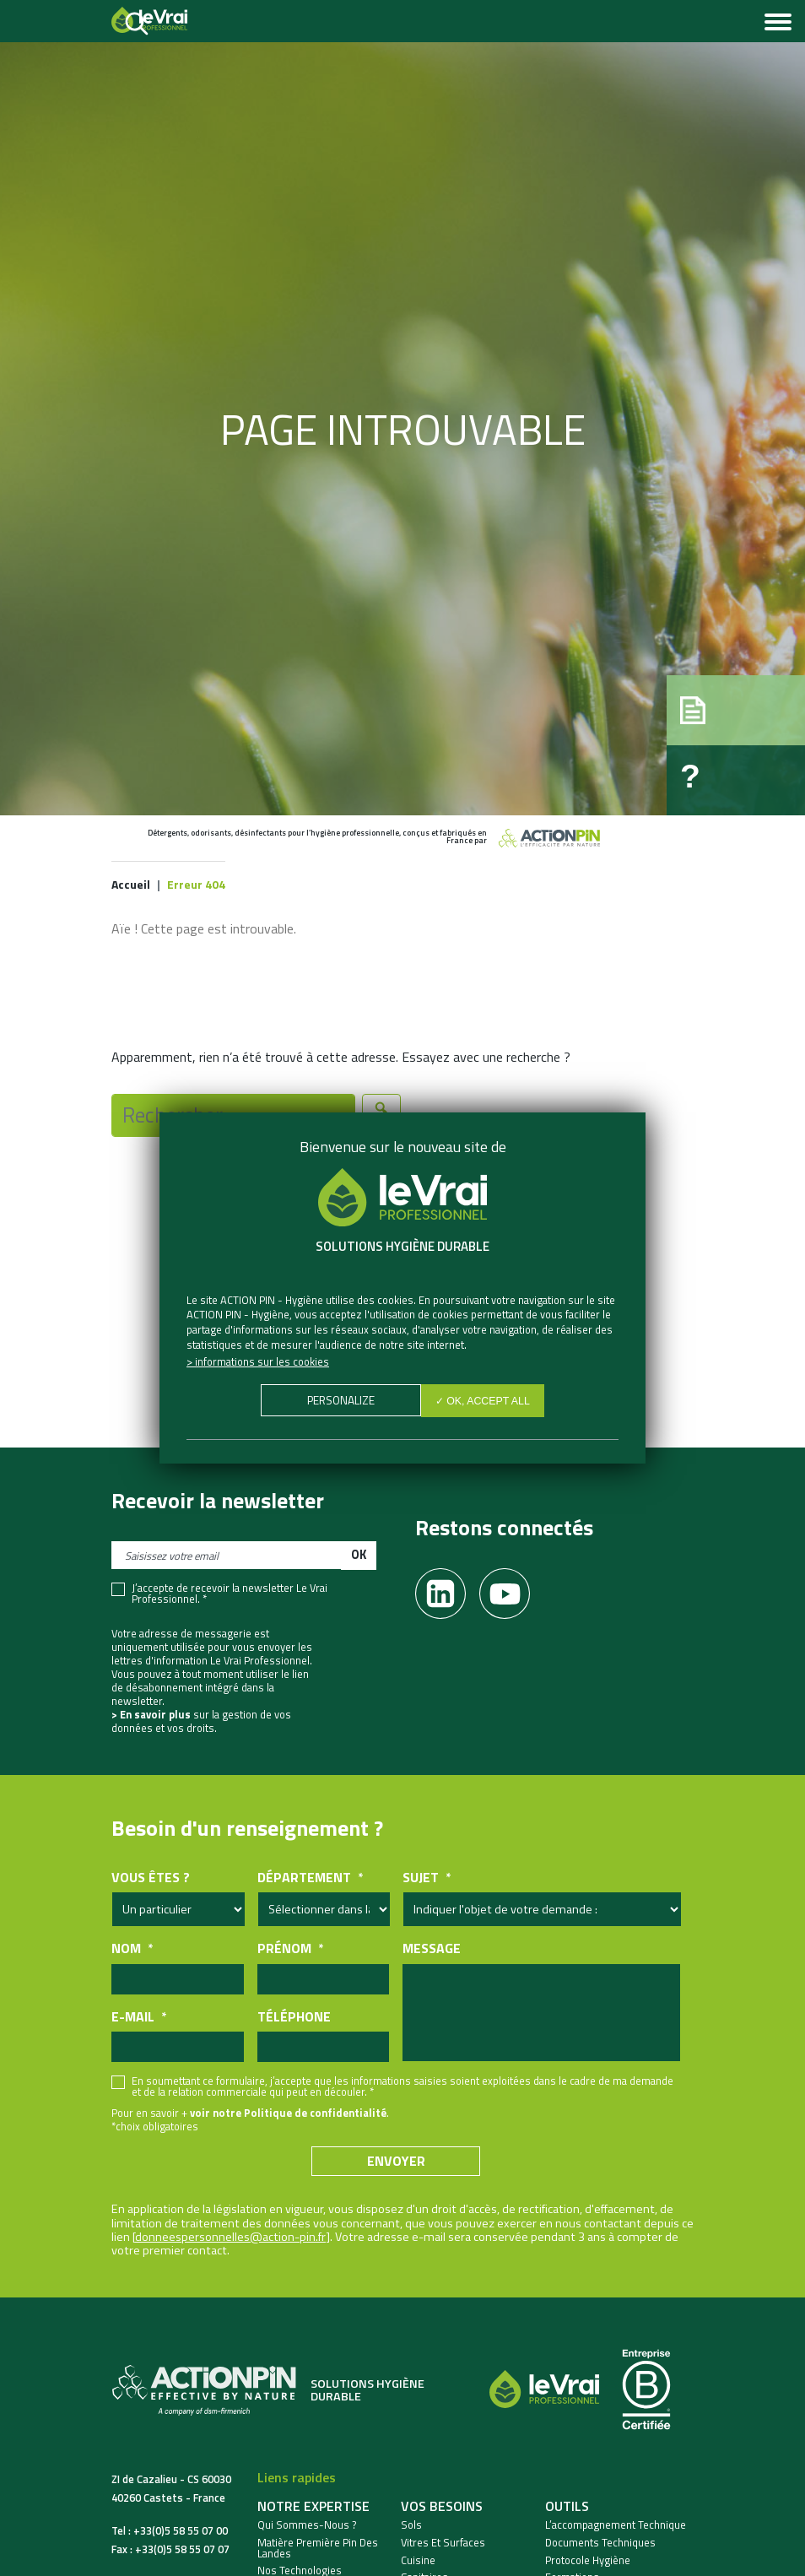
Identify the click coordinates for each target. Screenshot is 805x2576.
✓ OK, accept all (484, 1402)
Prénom (290, 1948)
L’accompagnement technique (615, 2524)
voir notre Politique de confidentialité (288, 2112)
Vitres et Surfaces (443, 2542)
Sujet (426, 1877)
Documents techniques (600, 2542)
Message (431, 1948)
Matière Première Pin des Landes (317, 2548)
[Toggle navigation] (777, 24)
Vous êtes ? (150, 1877)
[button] (717, 693)
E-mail (138, 2017)
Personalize (338, 1402)
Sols (411, 2524)
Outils (567, 2506)
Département (310, 1877)
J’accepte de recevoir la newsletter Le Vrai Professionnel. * (229, 1594)
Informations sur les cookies (262, 1361)
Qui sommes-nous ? (307, 2524)
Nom (132, 1948)
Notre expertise (313, 2506)
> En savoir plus (151, 1714)
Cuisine (418, 2560)
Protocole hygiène (587, 2560)
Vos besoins (442, 2506)
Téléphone (294, 2017)
